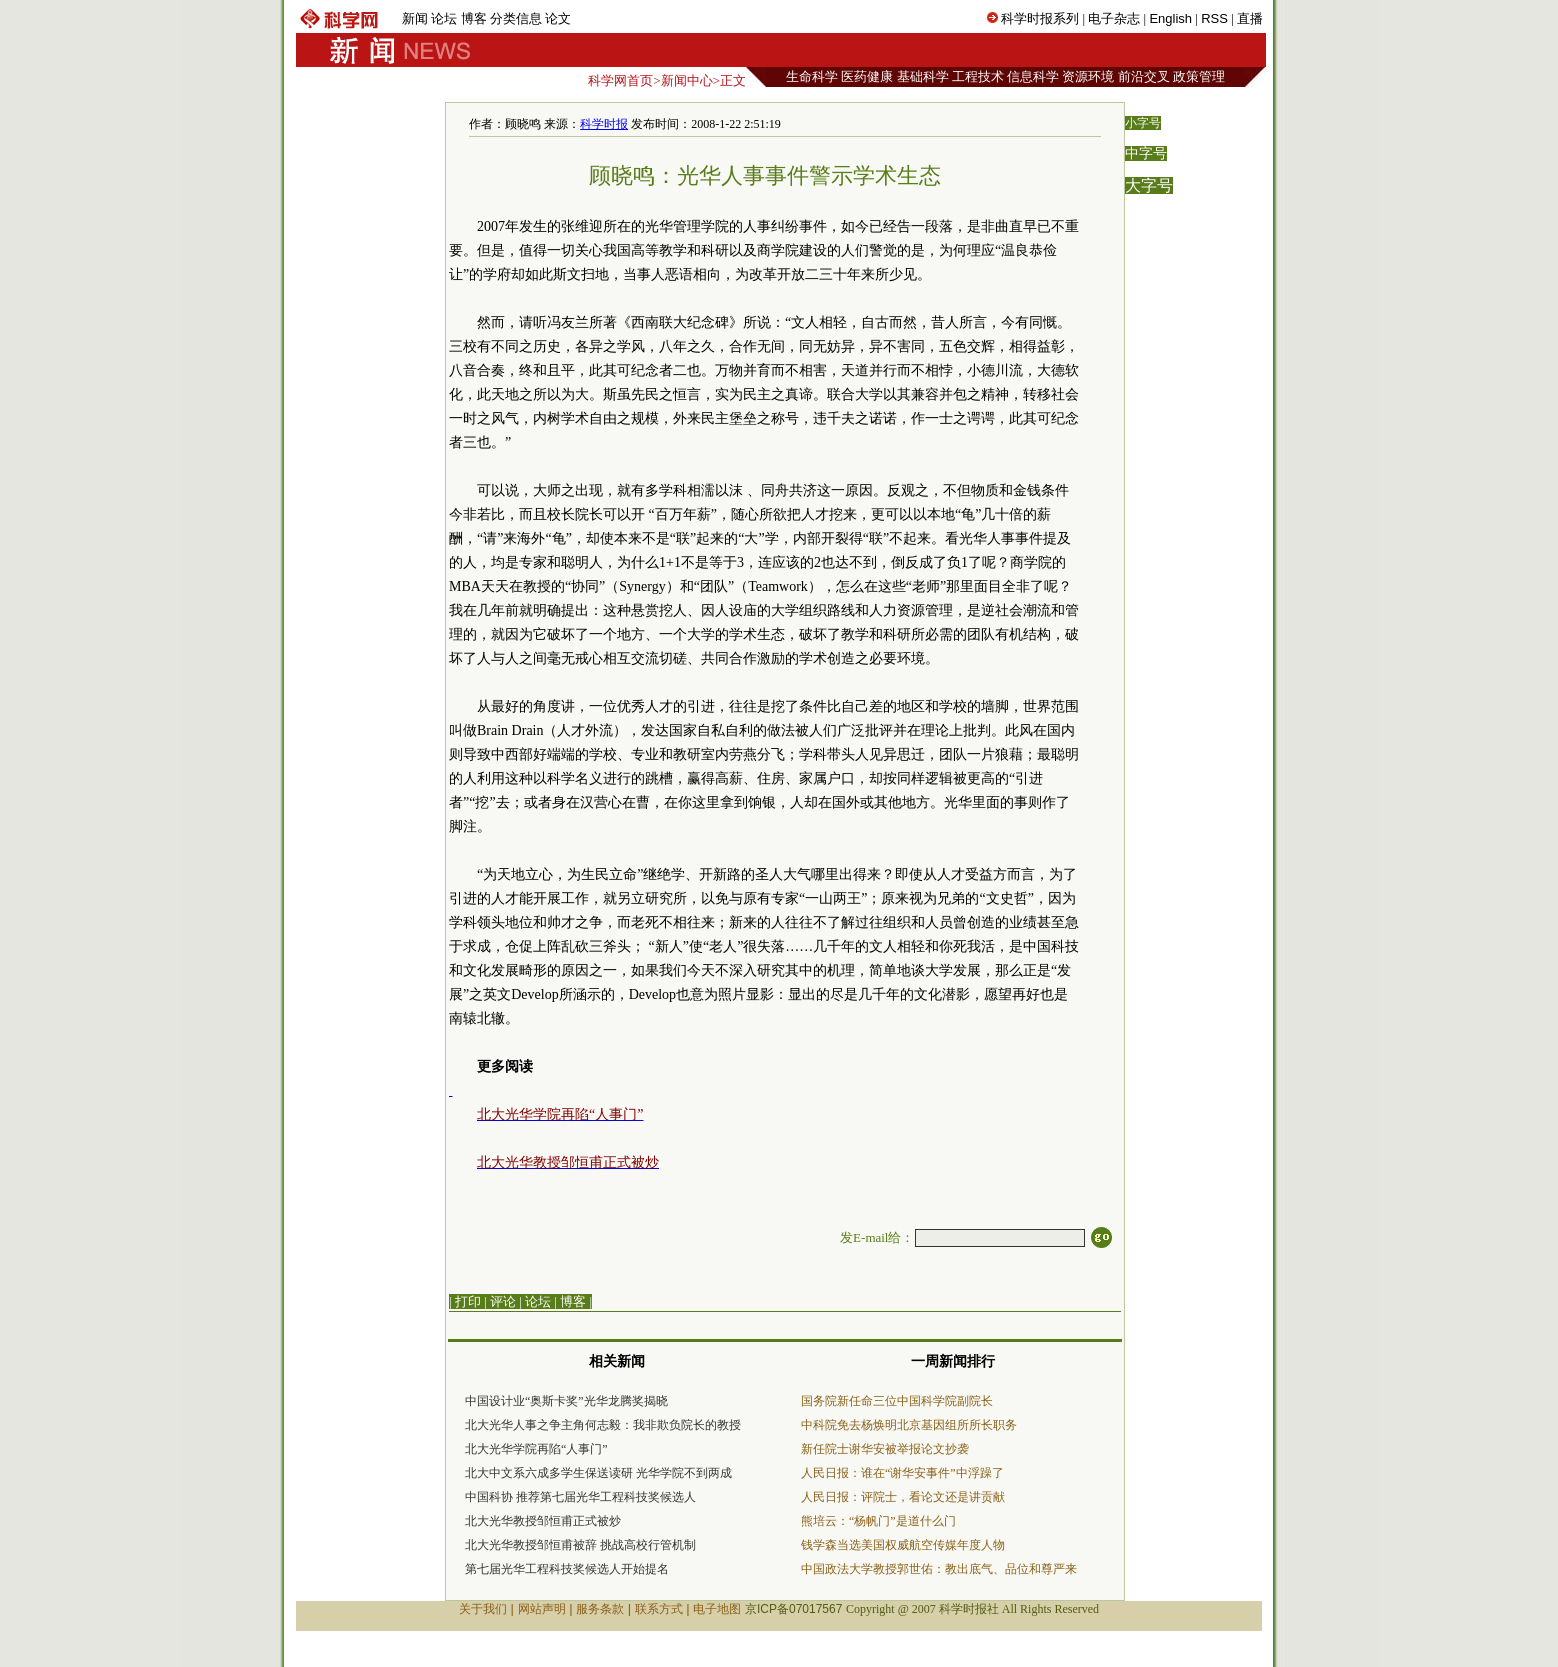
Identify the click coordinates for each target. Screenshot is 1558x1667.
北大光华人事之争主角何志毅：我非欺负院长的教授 (603, 1425)
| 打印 (465, 1301)
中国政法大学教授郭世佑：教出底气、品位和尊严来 (939, 1569)
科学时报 (604, 124)
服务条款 (600, 1609)
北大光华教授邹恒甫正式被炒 (543, 1521)
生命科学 (812, 76)
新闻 (415, 18)
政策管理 (1199, 76)
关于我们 (483, 1609)
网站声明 (542, 1609)
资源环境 (1088, 76)
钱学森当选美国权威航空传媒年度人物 (903, 1545)
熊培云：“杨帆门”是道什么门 (878, 1521)
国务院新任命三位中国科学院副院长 (897, 1401)
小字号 (1143, 123)
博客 (474, 18)
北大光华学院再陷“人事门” (536, 1449)
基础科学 (923, 76)
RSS (1214, 18)
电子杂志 (1114, 18)
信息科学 (1033, 76)
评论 (503, 1301)
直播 (1250, 18)
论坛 (444, 18)
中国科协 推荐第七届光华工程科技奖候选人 (580, 1497)
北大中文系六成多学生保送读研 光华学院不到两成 (598, 1473)
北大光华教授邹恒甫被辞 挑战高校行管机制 (580, 1545)
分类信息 (516, 18)
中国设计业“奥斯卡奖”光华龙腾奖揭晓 (566, 1401)
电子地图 (717, 1609)
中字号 (1146, 153)
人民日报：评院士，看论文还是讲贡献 (903, 1497)
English (1170, 18)
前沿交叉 (1144, 76)
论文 (558, 18)
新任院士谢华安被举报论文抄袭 (885, 1449)
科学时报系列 (1040, 18)
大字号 (1149, 185)
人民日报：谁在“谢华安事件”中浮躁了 (902, 1473)
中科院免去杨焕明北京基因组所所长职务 (909, 1425)
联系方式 (659, 1609)
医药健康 (867, 76)
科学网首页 (620, 80)
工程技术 (978, 76)
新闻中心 (687, 80)
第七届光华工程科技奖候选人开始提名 (567, 1569)
